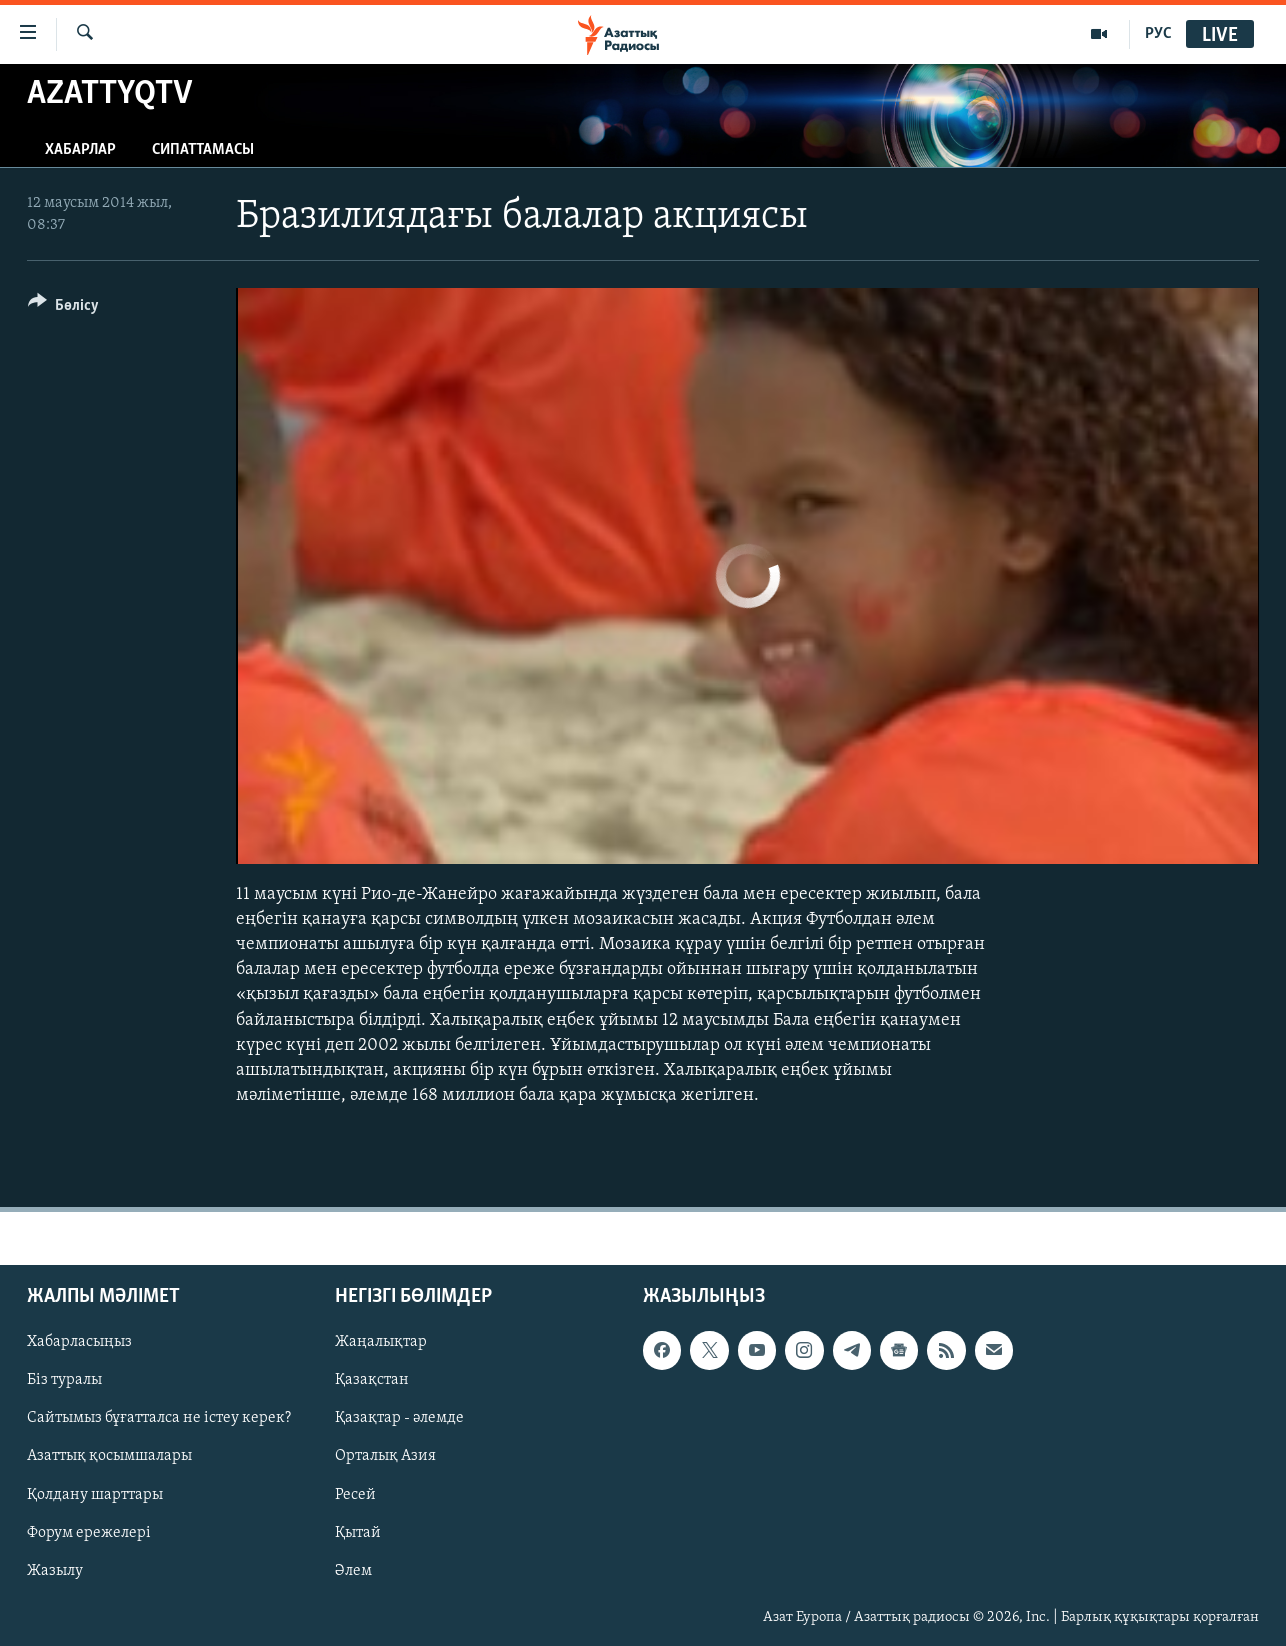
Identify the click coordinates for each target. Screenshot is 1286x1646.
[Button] (63, 308)
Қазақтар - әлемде (399, 1419)
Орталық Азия (385, 1457)
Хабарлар (80, 150)
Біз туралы (64, 1381)
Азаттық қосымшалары (109, 1457)
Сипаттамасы (203, 150)
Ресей (355, 1495)
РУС (1158, 34)
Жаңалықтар (381, 1343)
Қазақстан (372, 1381)
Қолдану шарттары (95, 1495)
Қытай (358, 1533)
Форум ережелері (89, 1533)
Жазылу (55, 1571)
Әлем (353, 1571)
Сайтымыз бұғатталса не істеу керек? (159, 1419)
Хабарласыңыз (79, 1343)
